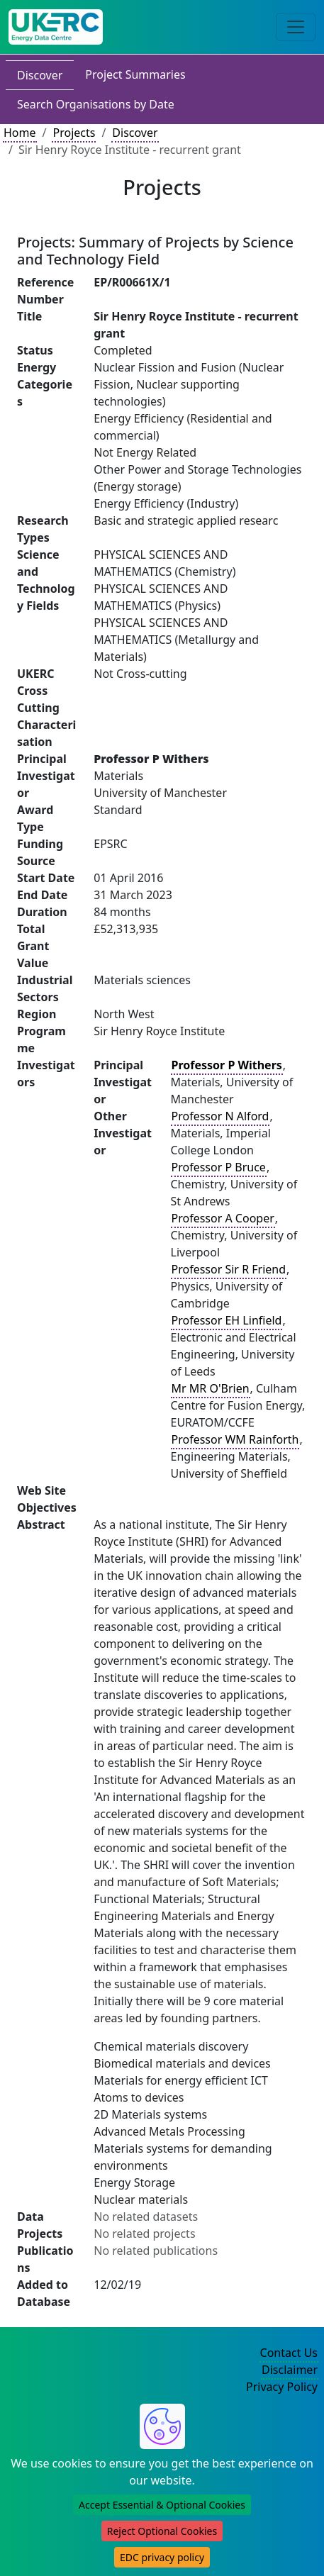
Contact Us (289, 2352)
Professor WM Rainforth (235, 1439)
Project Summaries (135, 74)
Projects (73, 132)
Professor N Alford (220, 1116)
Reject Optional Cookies (162, 2531)
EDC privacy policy (162, 2557)
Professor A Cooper (223, 1218)
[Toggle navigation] (295, 27)
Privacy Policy (282, 2386)
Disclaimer (290, 2369)
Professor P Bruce (219, 1167)
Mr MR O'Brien (211, 1388)
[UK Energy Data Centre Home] (56, 27)
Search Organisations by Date (95, 104)
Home (20, 132)
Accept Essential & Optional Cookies (162, 2504)
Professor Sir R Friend (229, 1269)
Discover (39, 75)
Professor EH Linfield (227, 1320)
